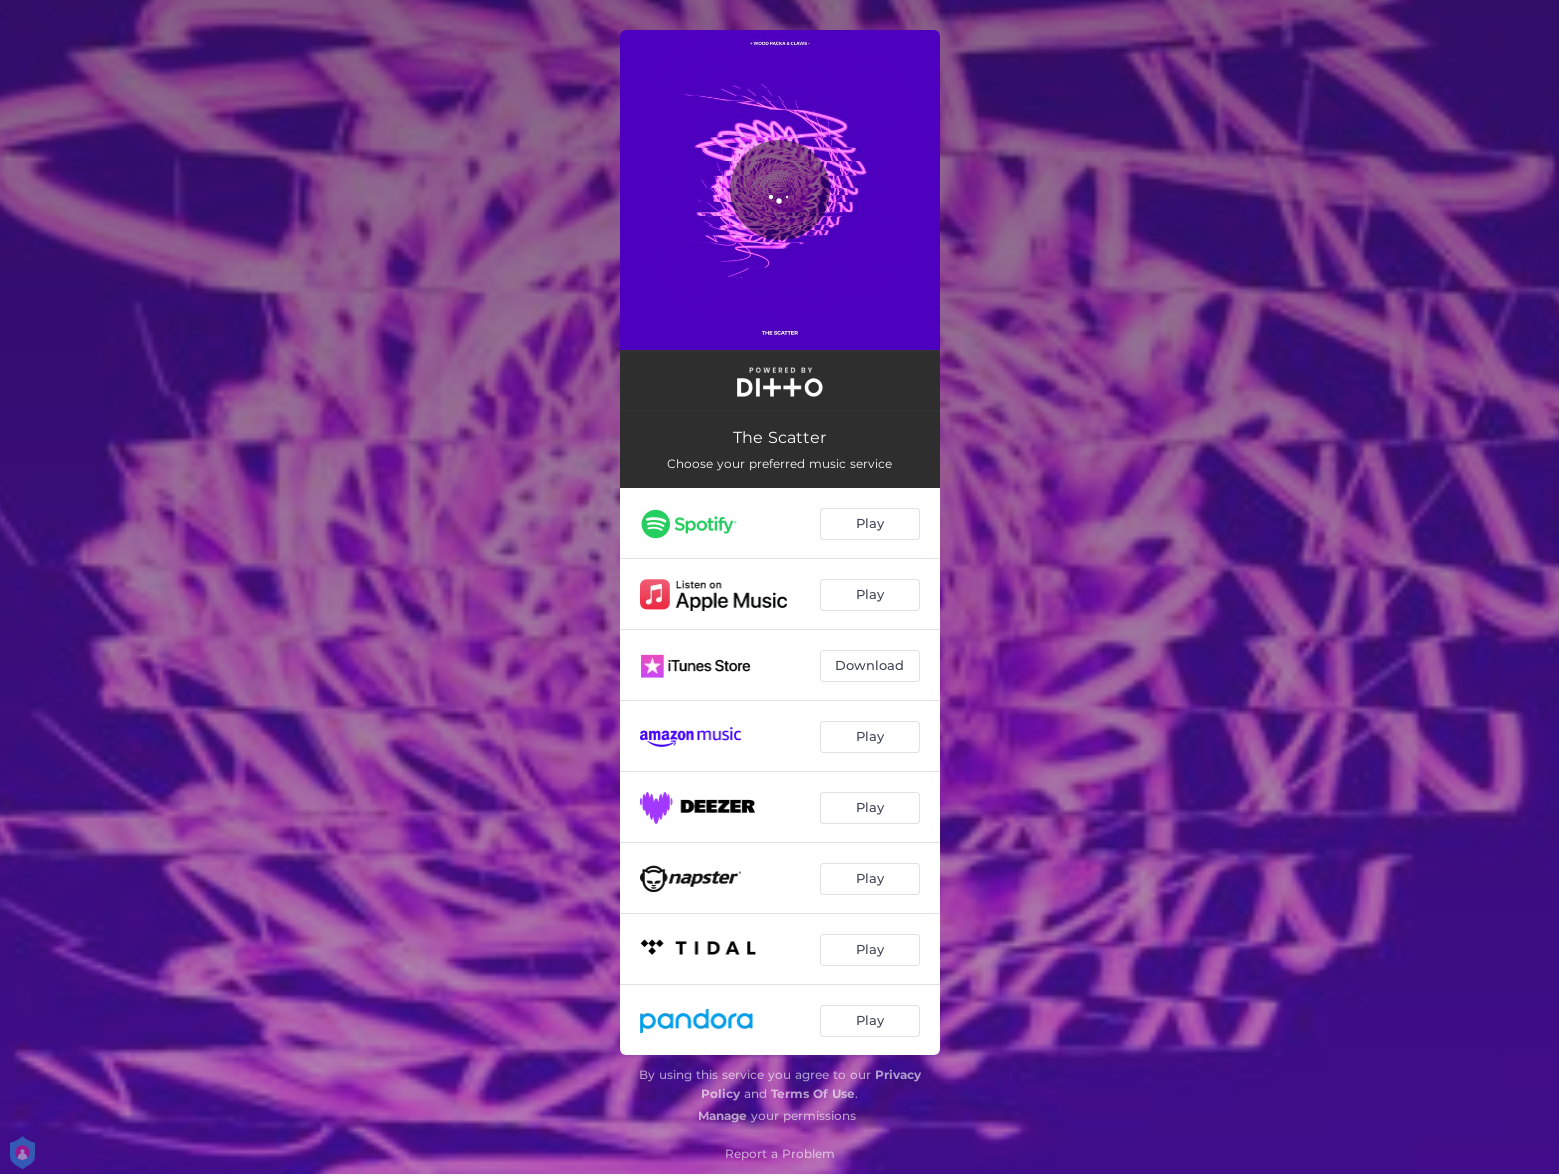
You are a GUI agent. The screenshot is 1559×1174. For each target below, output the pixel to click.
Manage (722, 1115)
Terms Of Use (813, 1093)
